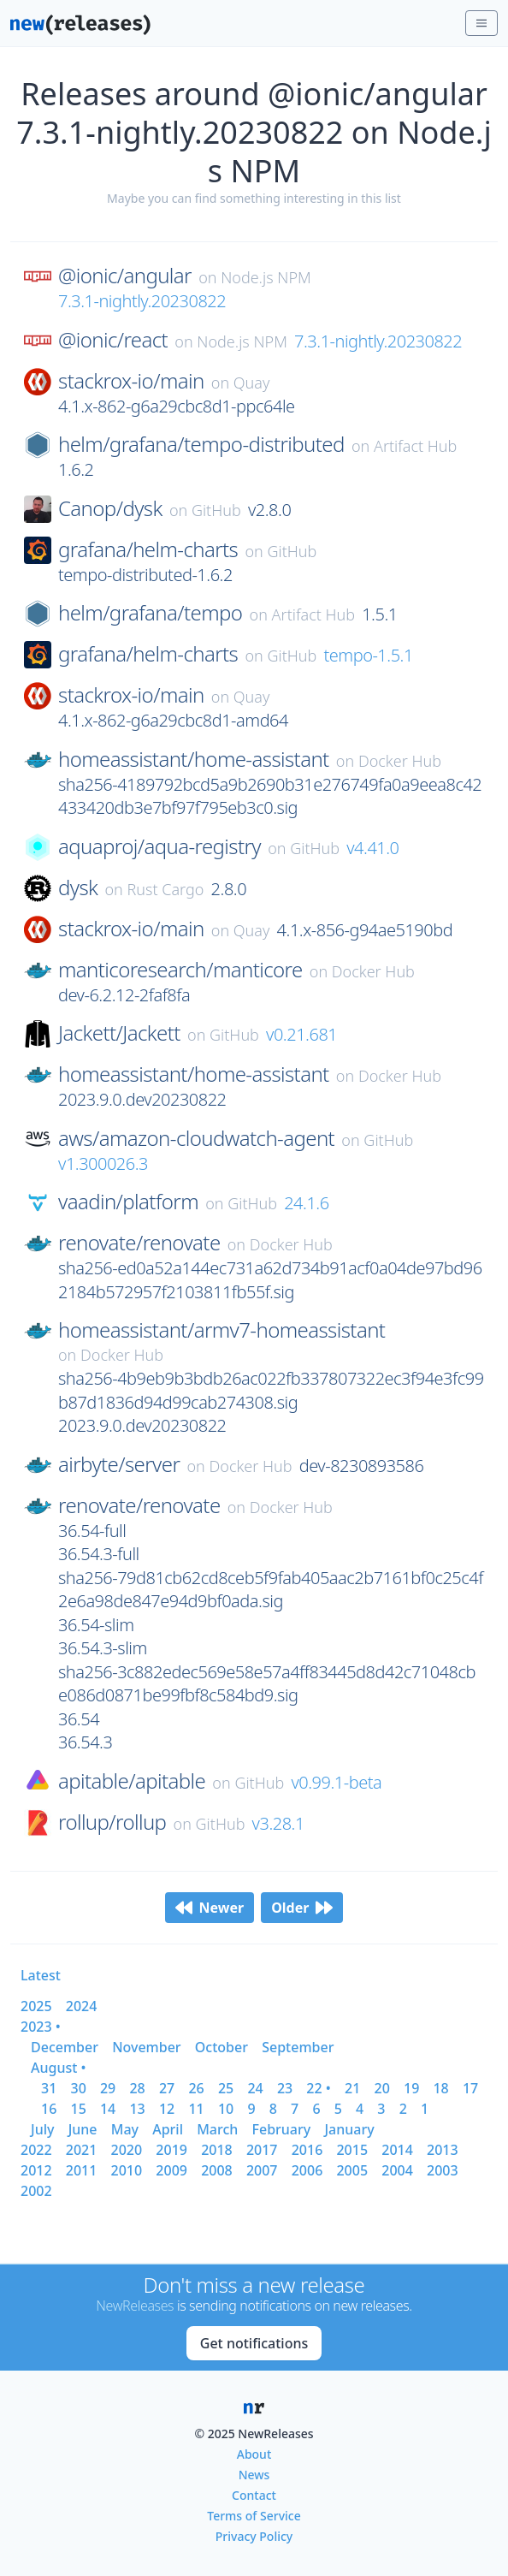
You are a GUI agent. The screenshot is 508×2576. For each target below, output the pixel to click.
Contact (254, 2495)
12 (166, 2108)
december (64, 2047)
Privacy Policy (254, 2536)
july (42, 2129)
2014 (397, 2149)
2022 (36, 2149)
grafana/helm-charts (148, 549)
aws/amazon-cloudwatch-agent (196, 1138)
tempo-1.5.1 (367, 655)
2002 (36, 2190)
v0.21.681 (301, 1034)
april (167, 2129)
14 (107, 2108)
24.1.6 (306, 1202)
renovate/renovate (139, 1242)
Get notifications (254, 2343)
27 (166, 2088)
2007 (262, 2170)
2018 (217, 2149)
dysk (77, 887)
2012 (36, 2170)
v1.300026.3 (103, 1163)
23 (284, 2088)
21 (352, 2088)
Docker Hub (399, 761)
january (349, 2129)
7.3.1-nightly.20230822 (142, 300)
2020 (127, 2149)
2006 (307, 2170)
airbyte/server (119, 1464)
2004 (397, 2170)
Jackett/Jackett (119, 1033)
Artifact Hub (415, 446)
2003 (442, 2170)
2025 (36, 2006)
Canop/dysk (110, 508)
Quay (251, 382)
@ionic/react (113, 340)
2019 (171, 2149)
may (125, 2129)
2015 (352, 2149)
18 (440, 2088)
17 (470, 2088)
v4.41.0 (372, 847)
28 (137, 2088)
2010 (127, 2170)
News (254, 2474)
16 (48, 2108)
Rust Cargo (165, 889)
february (281, 2129)
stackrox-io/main (131, 381)
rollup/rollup (112, 1822)
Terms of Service (253, 2516)
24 (255, 2088)
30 (78, 2088)
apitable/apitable (131, 1781)
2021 (81, 2149)
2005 (352, 2170)
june (82, 2129)
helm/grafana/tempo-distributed (201, 444)
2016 (307, 2149)
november (146, 2047)
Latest (41, 1975)
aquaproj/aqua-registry (159, 846)
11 (196, 2108)
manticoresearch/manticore (180, 969)
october (221, 2047)
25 (225, 2088)
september (298, 2047)
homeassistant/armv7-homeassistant (221, 1330)
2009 (171, 2170)
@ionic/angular (125, 275)
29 (107, 2088)
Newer (210, 1907)
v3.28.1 (278, 1823)
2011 (81, 2170)
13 (137, 2108)
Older (302, 1907)
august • (58, 2067)
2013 (442, 2149)
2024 (81, 2006)
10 (225, 2108)
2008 (217, 2170)
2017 (262, 2149)
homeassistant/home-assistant (193, 759)
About (254, 2454)
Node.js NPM (266, 277)
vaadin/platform (128, 1201)
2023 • (41, 2026)
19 (411, 2088)
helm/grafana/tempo (150, 613)
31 (48, 2088)
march (217, 2129)
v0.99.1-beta (336, 1782)
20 (382, 2088)
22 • (318, 2088)
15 (78, 2108)
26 (196, 2088)
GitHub (216, 510)
